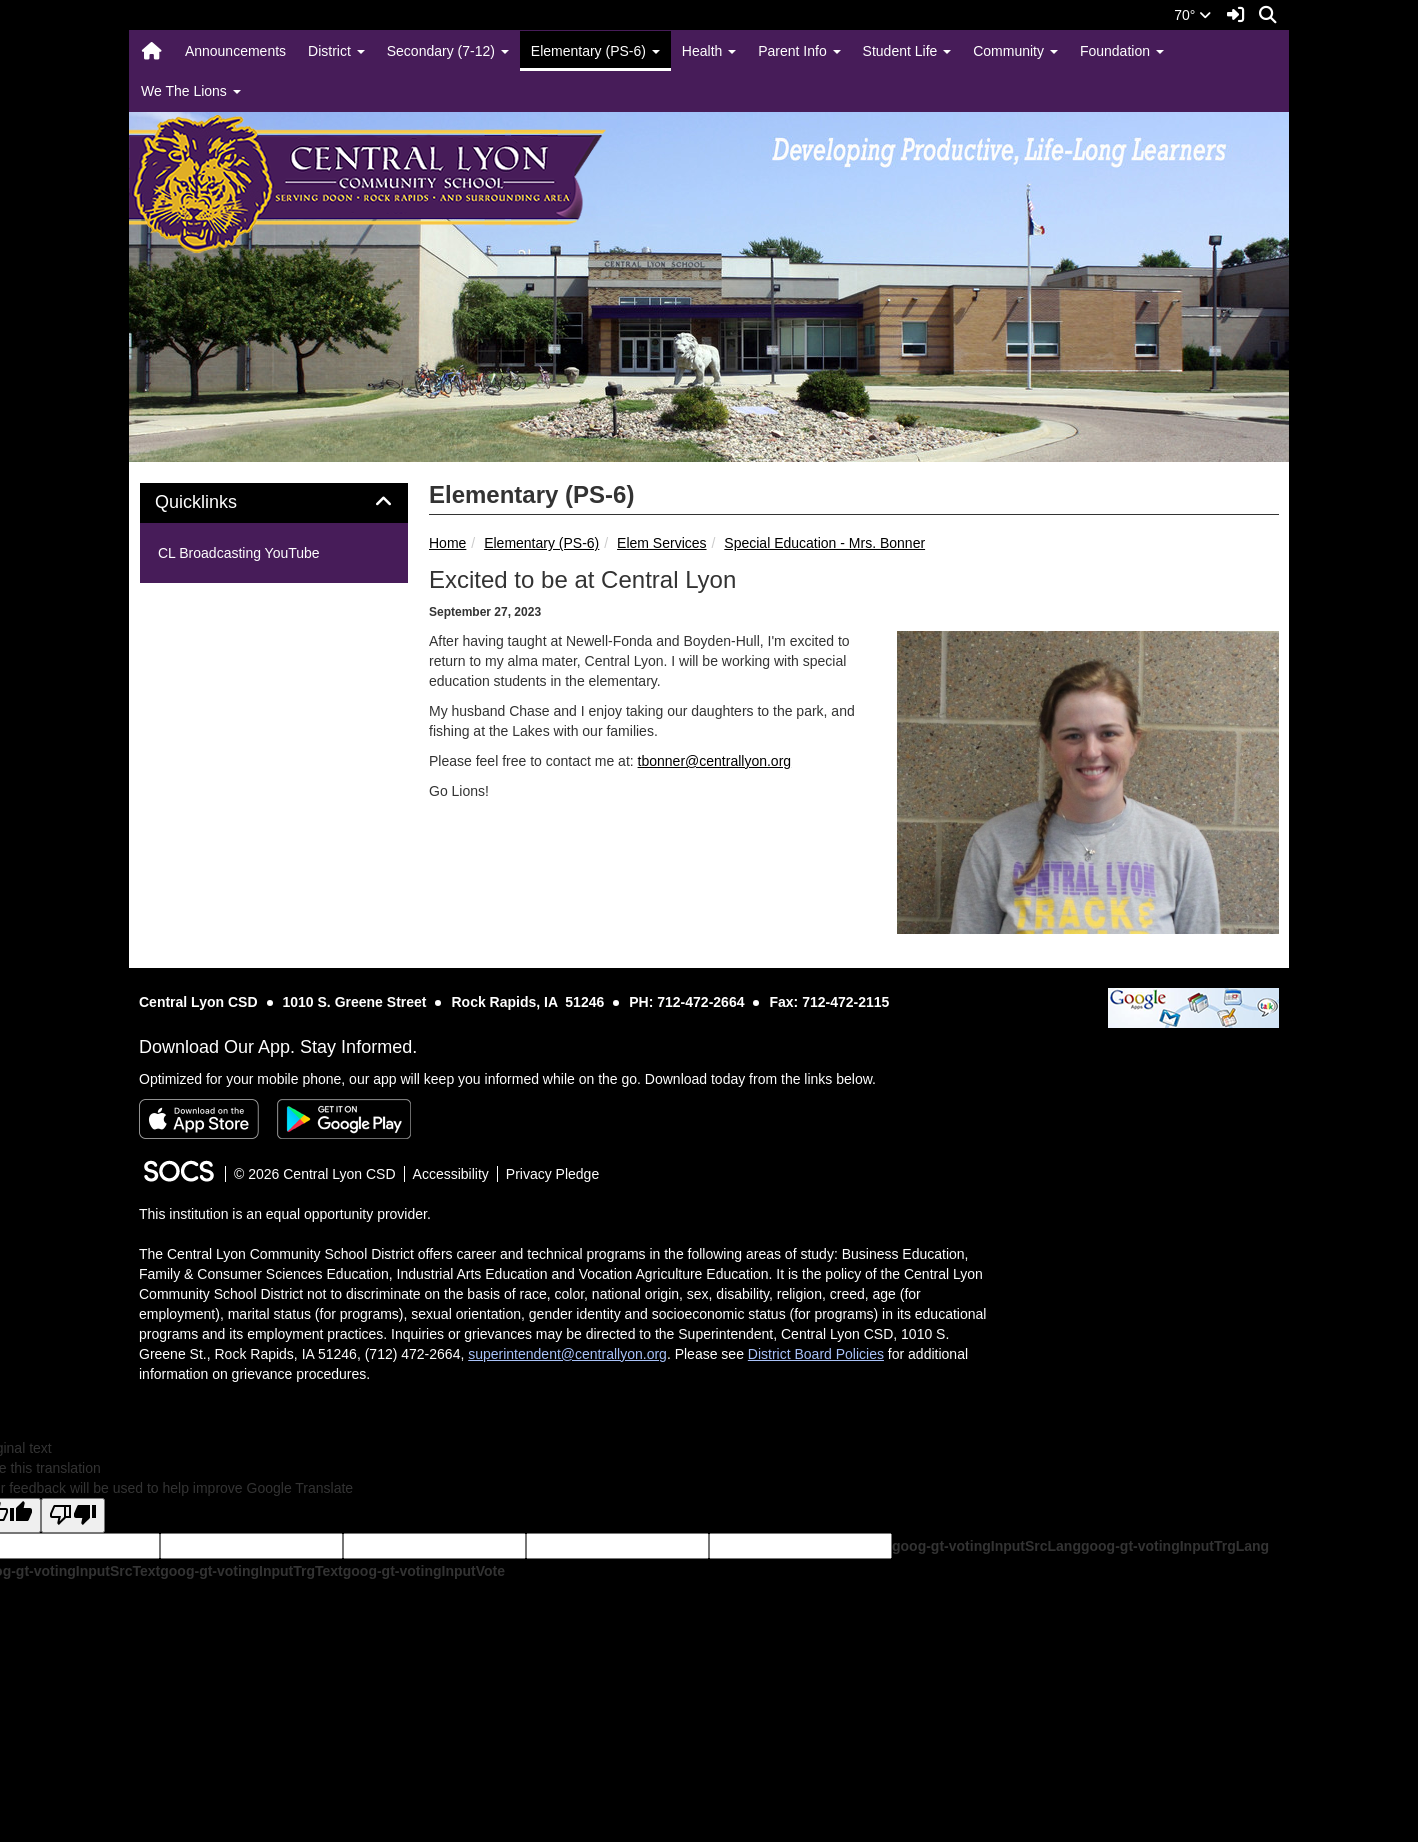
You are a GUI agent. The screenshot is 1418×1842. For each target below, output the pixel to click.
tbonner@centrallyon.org (715, 761)
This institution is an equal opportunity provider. (285, 1214)
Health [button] (709, 51)
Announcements (235, 51)
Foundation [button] (1122, 51)
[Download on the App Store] (199, 1119)
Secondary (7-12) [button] (448, 51)
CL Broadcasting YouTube (239, 553)
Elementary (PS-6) (541, 543)
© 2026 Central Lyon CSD (315, 1174)
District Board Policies (816, 1354)
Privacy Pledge (552, 1174)
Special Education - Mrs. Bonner (824, 543)
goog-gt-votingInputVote (424, 1571)
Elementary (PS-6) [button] (595, 51)
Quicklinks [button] (218, 502)
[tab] (274, 503)
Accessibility (451, 1174)
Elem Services (661, 543)
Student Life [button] (907, 51)
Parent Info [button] (799, 51)
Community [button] (1015, 51)
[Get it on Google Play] (344, 1119)
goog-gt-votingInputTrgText (251, 1571)
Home (447, 543)
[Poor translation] (73, 1515)
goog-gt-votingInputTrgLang (1175, 1546)
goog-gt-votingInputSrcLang (986, 1546)
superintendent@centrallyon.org (567, 1354)
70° (1192, 15)
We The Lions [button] (191, 91)
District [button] (336, 51)
